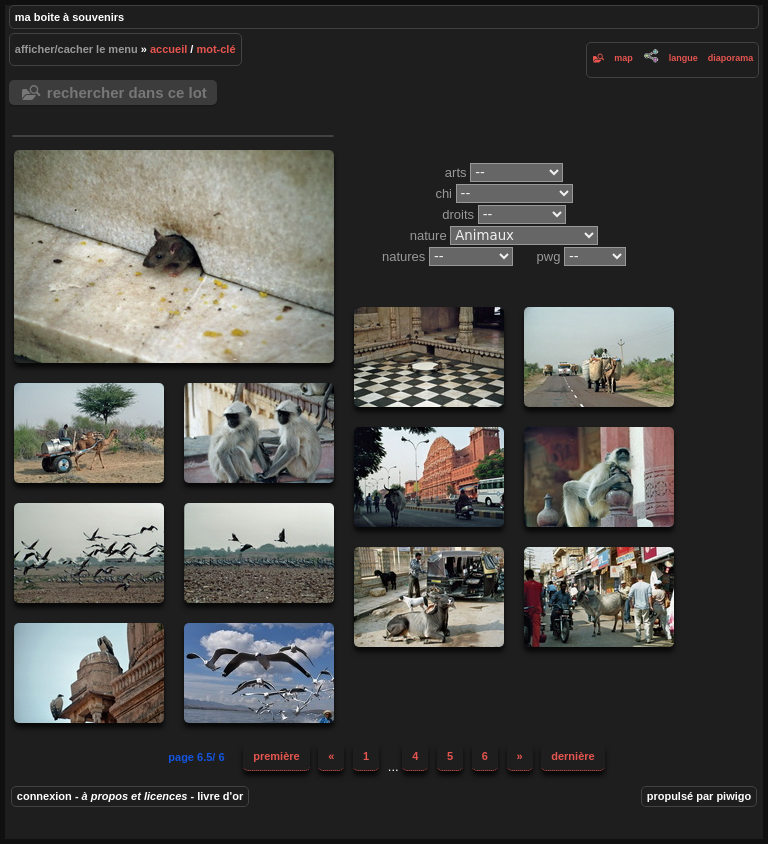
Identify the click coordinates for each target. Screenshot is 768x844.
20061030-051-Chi (599, 597)
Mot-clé (215, 49)
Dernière (572, 756)
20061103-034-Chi (599, 477)
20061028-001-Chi (599, 357)
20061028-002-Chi (89, 433)
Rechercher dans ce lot (127, 92)
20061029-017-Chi (89, 553)
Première (276, 756)
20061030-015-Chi (429, 597)
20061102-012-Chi (429, 477)
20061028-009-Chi (174, 256)
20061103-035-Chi (259, 433)
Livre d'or (220, 796)
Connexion (44, 796)
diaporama (731, 58)
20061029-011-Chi (259, 553)
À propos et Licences (135, 796)
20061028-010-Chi (429, 357)
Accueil (168, 49)
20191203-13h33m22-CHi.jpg (259, 673)
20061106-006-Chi (89, 673)
